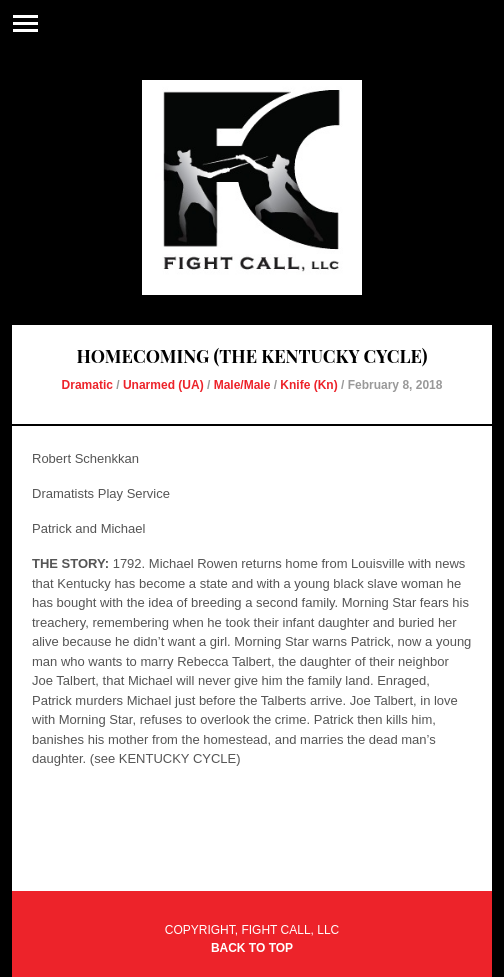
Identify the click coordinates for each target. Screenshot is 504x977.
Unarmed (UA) (163, 385)
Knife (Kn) (308, 385)
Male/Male (242, 385)
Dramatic (87, 385)
